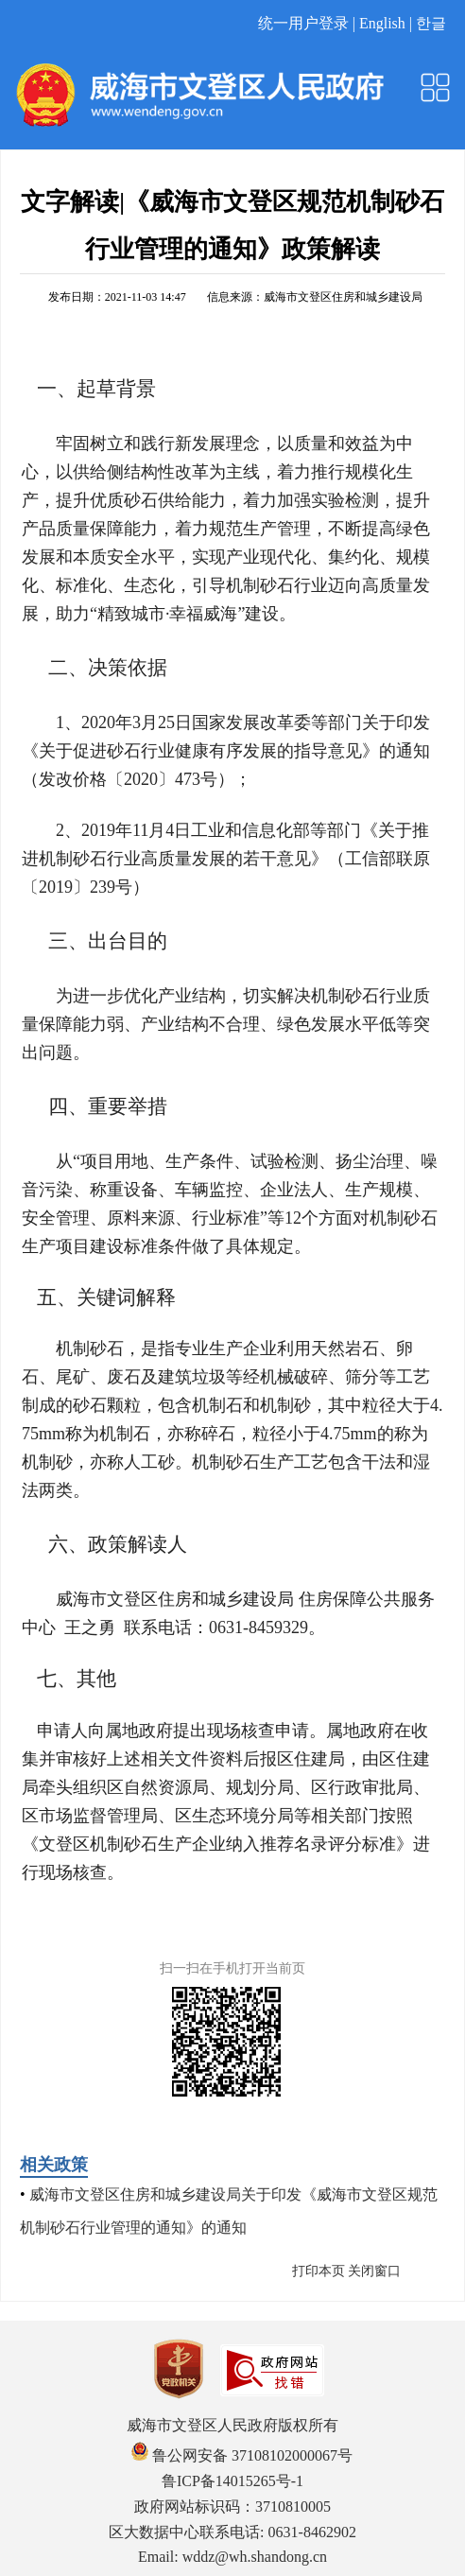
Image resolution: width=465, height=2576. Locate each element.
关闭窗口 (374, 2271)
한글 (431, 23)
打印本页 (318, 2271)
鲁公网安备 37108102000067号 (242, 2455)
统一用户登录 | (308, 23)
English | (387, 23)
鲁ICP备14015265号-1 (232, 2481)
